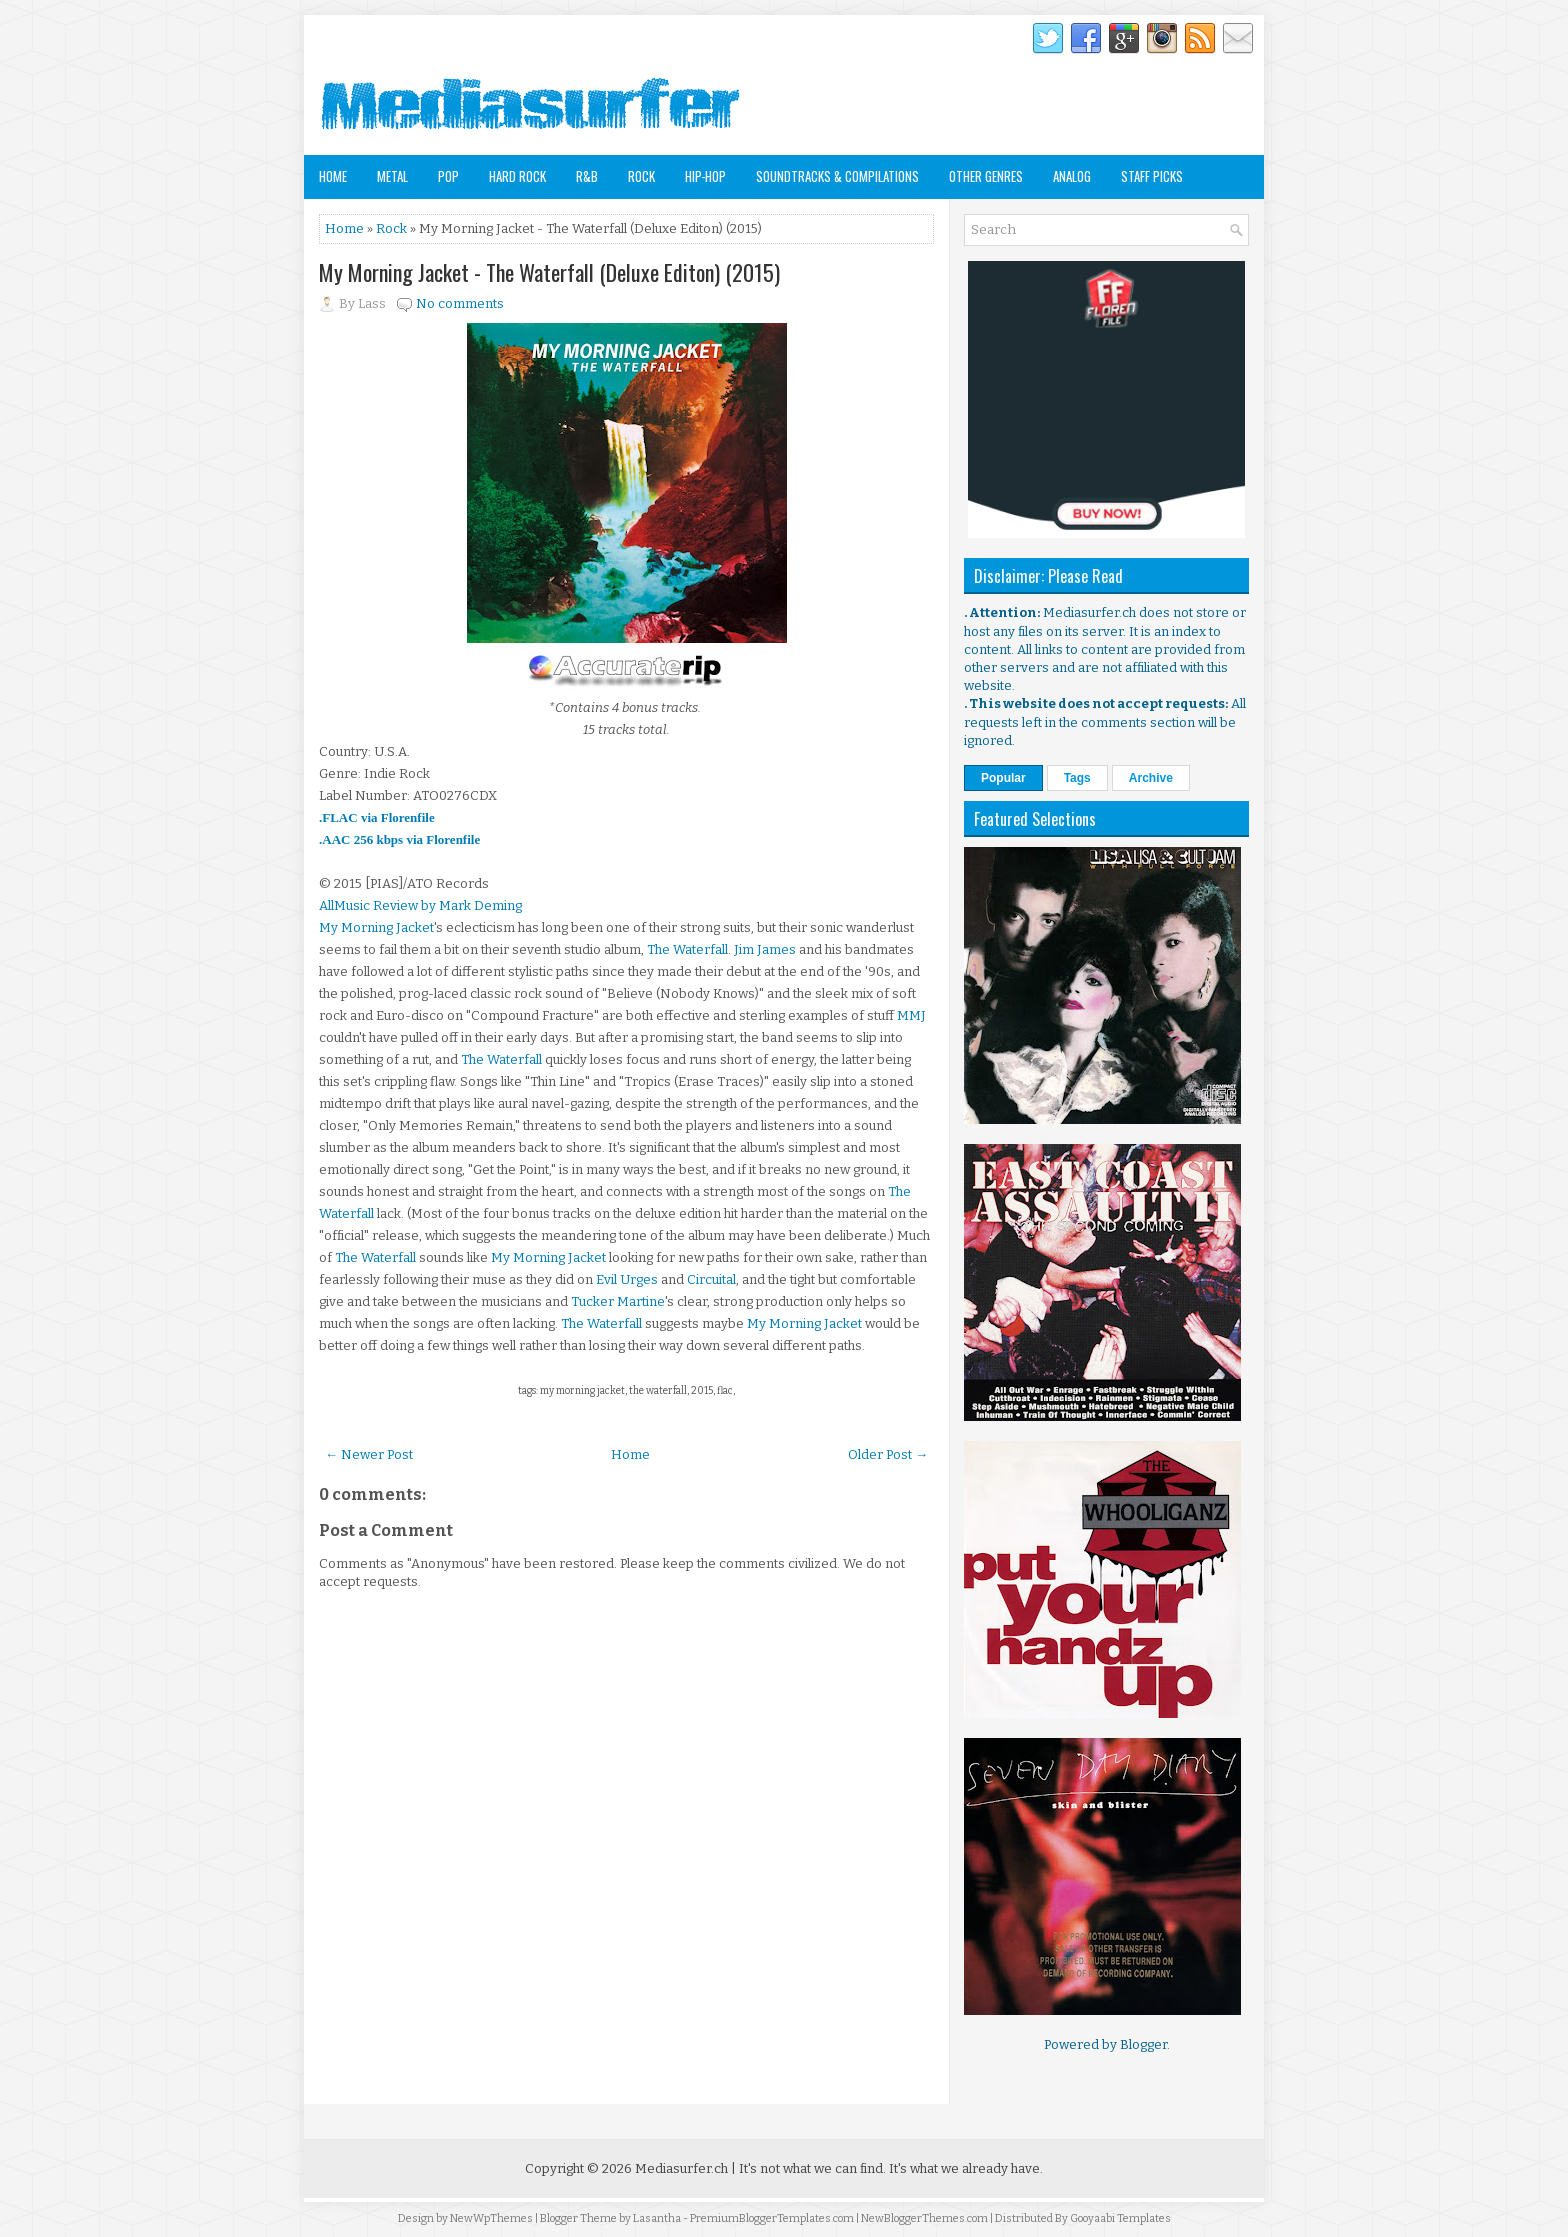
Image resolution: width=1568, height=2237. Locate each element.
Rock (641, 176)
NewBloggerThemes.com (924, 2218)
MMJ (911, 1015)
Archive (1151, 778)
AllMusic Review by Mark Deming (420, 905)
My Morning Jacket (376, 927)
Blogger (1143, 2044)
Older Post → (888, 1454)
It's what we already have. (966, 2168)
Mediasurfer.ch (681, 2168)
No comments (460, 303)
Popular (1003, 778)
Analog (1072, 176)
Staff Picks (1152, 176)
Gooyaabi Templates (1120, 2218)
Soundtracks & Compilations (837, 176)
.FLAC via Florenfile (377, 817)
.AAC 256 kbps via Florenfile (399, 839)
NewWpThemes (491, 2218)
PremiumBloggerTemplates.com (772, 2218)
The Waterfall (687, 949)
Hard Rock (517, 176)
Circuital (711, 1279)
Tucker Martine (618, 1301)
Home (333, 176)
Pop (448, 176)
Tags (1077, 778)
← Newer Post (369, 1454)
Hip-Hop (705, 176)
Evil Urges (627, 1279)
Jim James (765, 949)
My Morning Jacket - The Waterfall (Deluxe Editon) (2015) (549, 272)
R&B (587, 176)
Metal (392, 176)
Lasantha (657, 2218)
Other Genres (986, 176)
